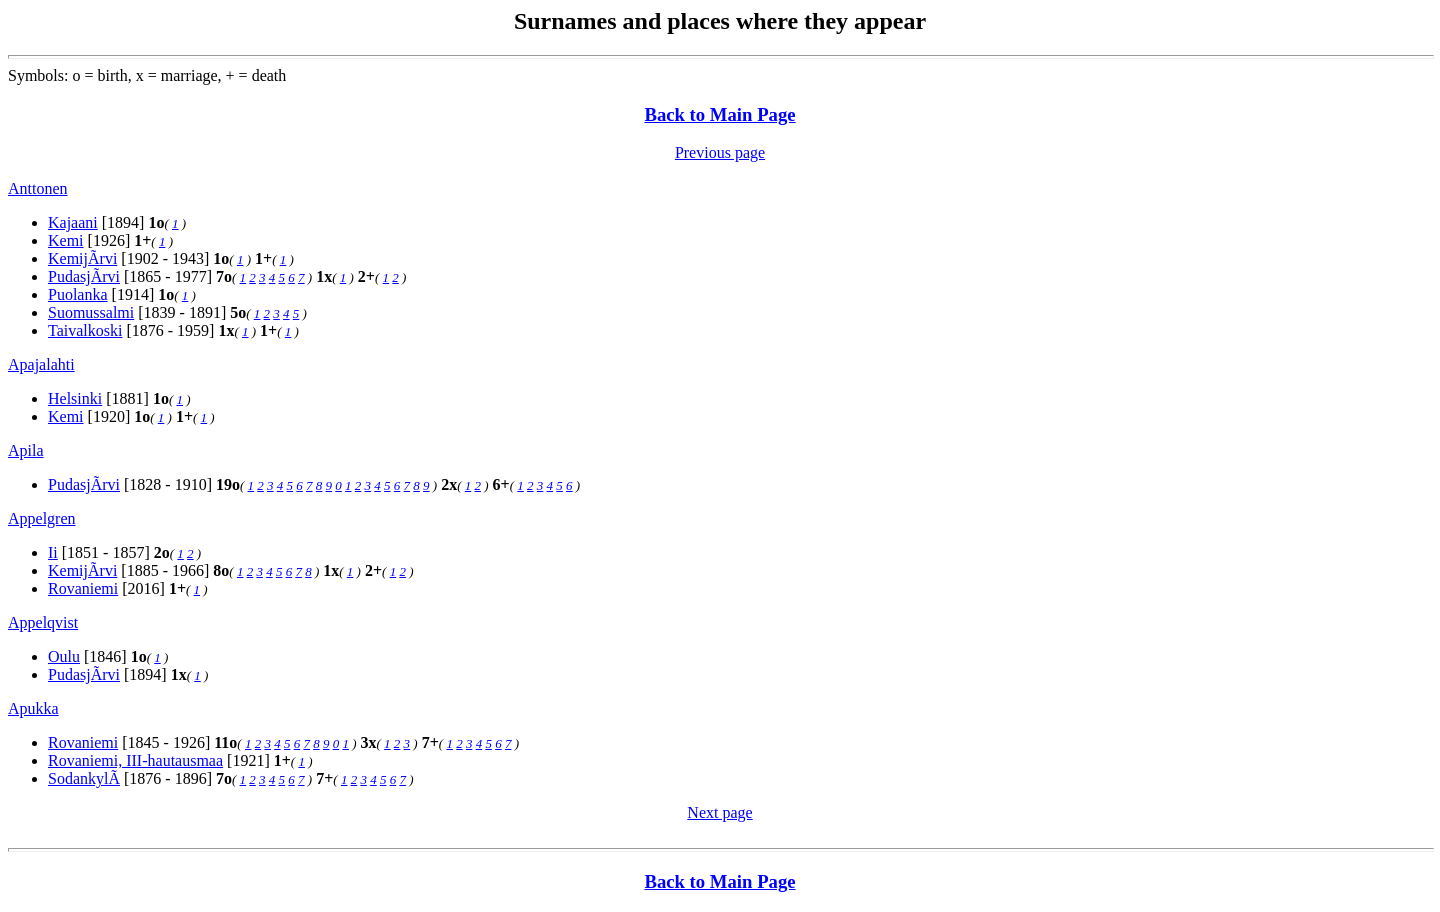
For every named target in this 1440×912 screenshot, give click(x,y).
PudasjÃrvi (84, 276)
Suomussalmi (91, 312)
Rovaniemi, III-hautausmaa (135, 760)
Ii (53, 552)
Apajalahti (41, 364)
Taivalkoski (85, 330)
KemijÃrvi (82, 258)
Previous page (720, 152)
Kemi (66, 240)
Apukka (33, 708)
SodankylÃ (84, 778)
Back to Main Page (719, 114)
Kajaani (73, 222)
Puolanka (78, 294)
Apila (26, 450)
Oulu (64, 656)
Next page (719, 812)
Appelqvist (43, 622)
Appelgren (42, 518)
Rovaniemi (83, 588)
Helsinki (75, 398)
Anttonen (38, 188)
